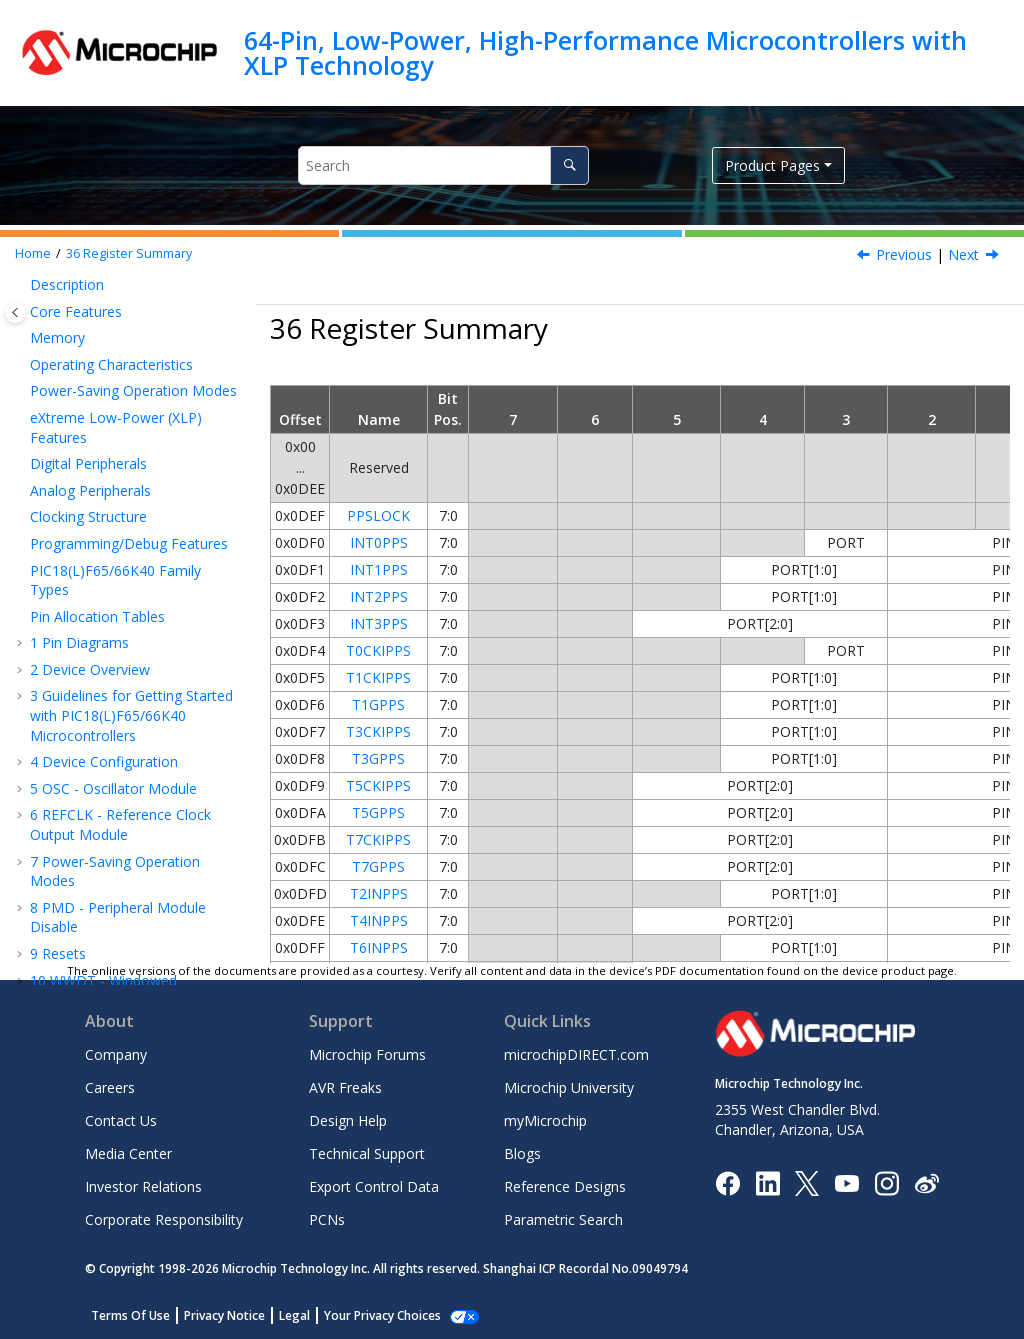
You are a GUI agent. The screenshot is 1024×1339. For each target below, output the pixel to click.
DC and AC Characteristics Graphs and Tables (124, 843)
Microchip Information (102, 933)
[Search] (569, 165)
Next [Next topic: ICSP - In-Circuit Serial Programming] (963, 254)
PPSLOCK (378, 515)
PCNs (327, 1219)
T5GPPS (378, 812)
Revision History (92, 906)
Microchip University (569, 1087)
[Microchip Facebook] (727, 1181)
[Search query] (443, 165)
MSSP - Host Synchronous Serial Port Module (125, 328)
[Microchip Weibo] (926, 1182)
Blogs (522, 1153)
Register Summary (129, 253)
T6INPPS (379, 947)
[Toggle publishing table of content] (15, 312)
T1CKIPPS (378, 677)
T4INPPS (379, 920)
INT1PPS (379, 569)
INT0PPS (379, 542)
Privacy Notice (224, 1315)
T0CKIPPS (378, 650)
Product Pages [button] (772, 165)
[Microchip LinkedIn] (767, 1181)
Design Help (348, 1120)
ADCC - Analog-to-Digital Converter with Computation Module (122, 589)
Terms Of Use (130, 1315)
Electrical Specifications (115, 807)
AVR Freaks (345, 1087)
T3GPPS (378, 758)
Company (116, 1054)
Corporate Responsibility (164, 1219)
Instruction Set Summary (120, 780)
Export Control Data (374, 1186)
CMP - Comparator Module (128, 635)
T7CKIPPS (378, 839)
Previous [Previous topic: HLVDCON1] (904, 254)
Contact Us (121, 1120)
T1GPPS (378, 704)
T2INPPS (379, 893)
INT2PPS (379, 596)
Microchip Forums (367, 1054)
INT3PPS (379, 623)
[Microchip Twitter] (807, 1181)
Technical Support (367, 1153)
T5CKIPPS (378, 785)
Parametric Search (563, 1219)
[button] (22, 366)
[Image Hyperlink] (846, 1182)
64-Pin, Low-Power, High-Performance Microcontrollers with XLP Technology (605, 52)
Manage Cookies (371, 1315)
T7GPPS (378, 866)
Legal (294, 1315)
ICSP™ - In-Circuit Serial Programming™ (115, 744)
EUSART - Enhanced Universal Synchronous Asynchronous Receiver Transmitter (136, 385)
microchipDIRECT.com (576, 1054)
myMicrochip (545, 1120)
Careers (110, 1087)
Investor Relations (143, 1186)
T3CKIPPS (378, 731)
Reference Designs (565, 1186)
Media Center (128, 1153)
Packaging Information (113, 880)
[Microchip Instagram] (886, 1181)
